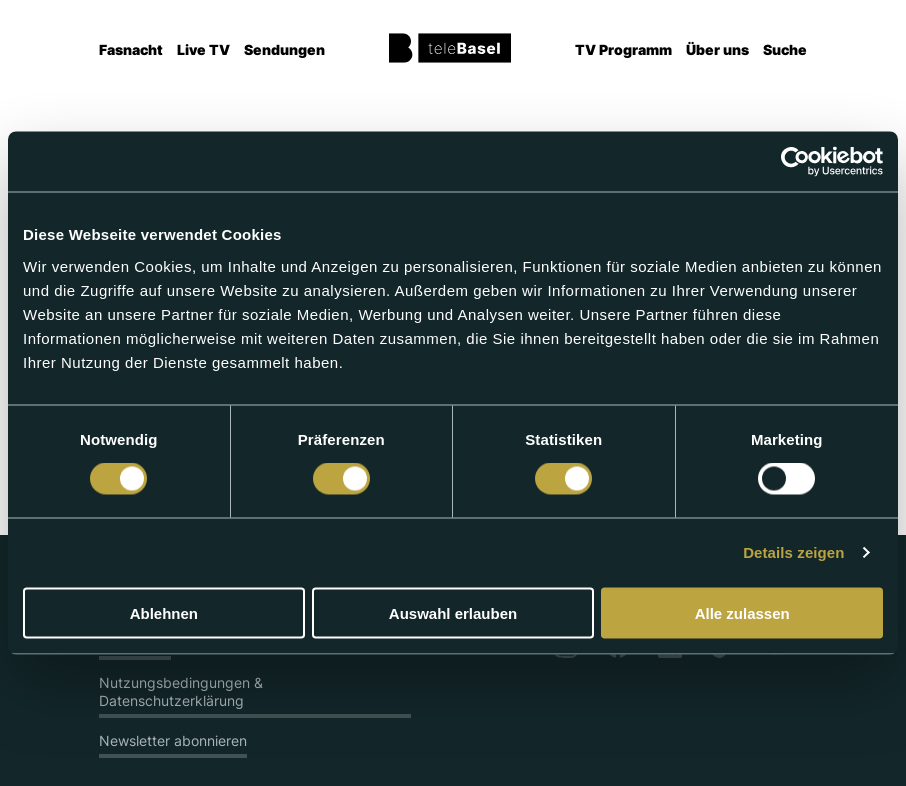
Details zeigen (793, 552)
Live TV (203, 49)
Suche (785, 49)
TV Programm (623, 49)
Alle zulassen (742, 612)
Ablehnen (164, 612)
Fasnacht (131, 49)
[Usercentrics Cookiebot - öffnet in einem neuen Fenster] (795, 162)
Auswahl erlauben (453, 612)
